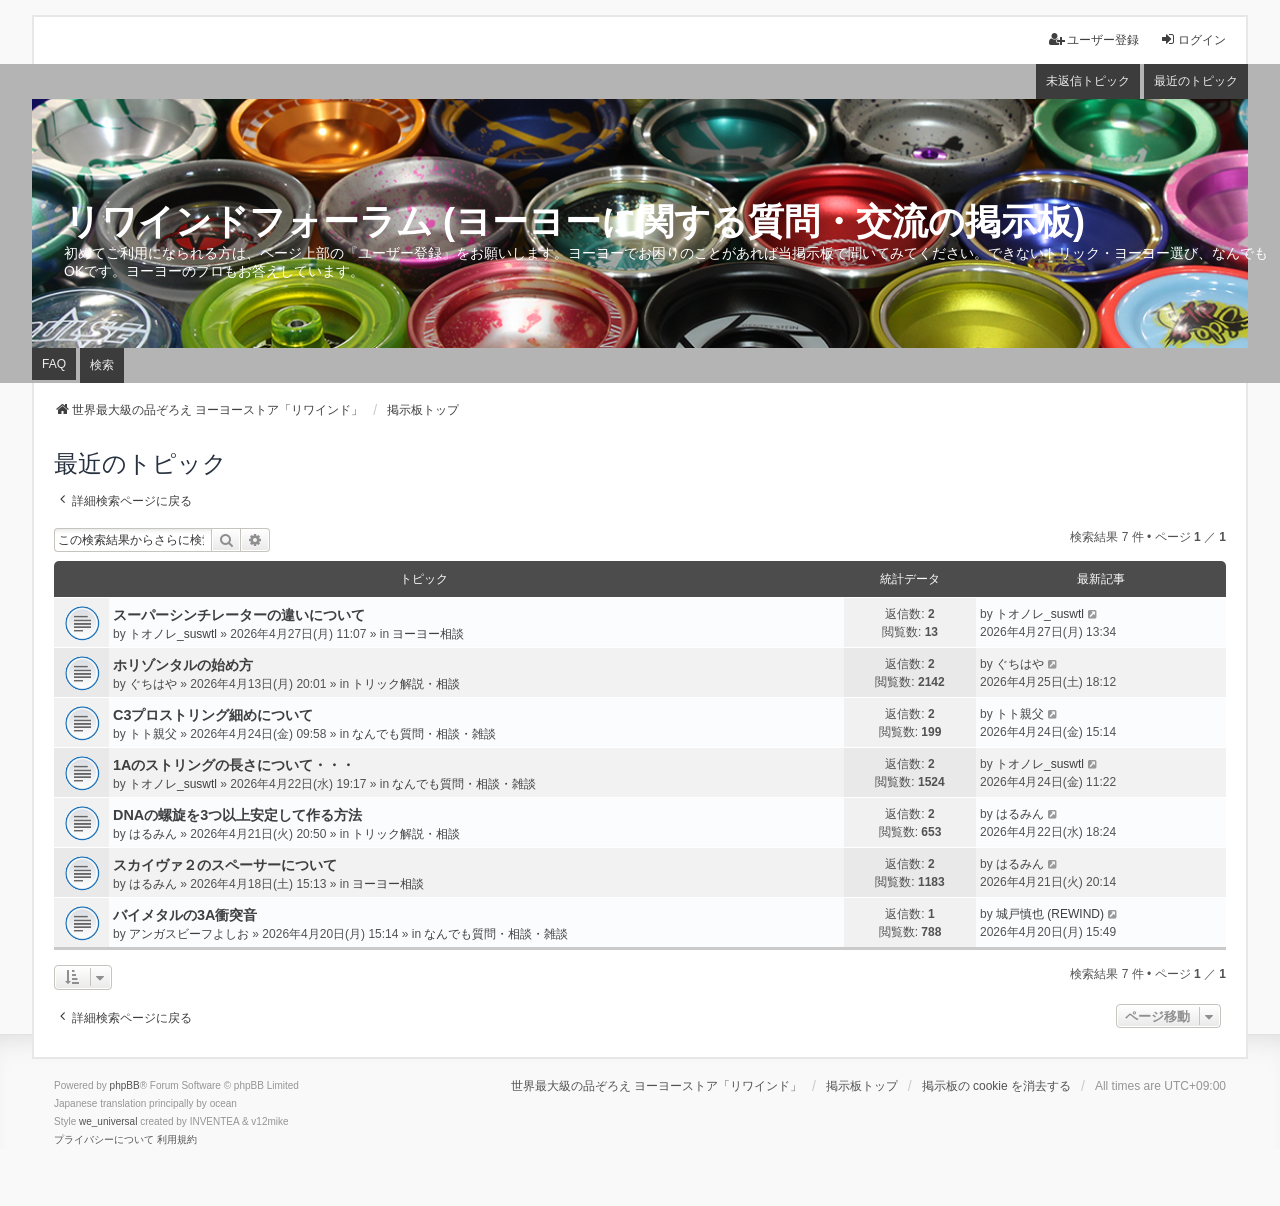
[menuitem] (104, 1140)
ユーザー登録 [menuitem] (1094, 39)
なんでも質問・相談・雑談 (424, 734)
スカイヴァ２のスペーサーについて (225, 865)
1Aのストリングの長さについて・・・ (234, 765)
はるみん (153, 834)
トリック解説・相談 (406, 684)
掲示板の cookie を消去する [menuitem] (996, 1086)
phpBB (125, 1085)
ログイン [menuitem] (1193, 39)
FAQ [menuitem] (54, 364)
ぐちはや (153, 684)
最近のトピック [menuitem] (1196, 81)
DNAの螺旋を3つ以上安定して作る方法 (237, 815)
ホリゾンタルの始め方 (183, 665)
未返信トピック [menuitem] (1088, 81)
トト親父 (153, 734)
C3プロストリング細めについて (213, 715)
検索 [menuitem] (102, 365)
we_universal (108, 1121)
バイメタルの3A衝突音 (185, 915)
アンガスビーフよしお (189, 934)
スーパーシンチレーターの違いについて (239, 615)
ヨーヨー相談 (428, 634)
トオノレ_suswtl (173, 634)
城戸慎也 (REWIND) (1050, 914)
